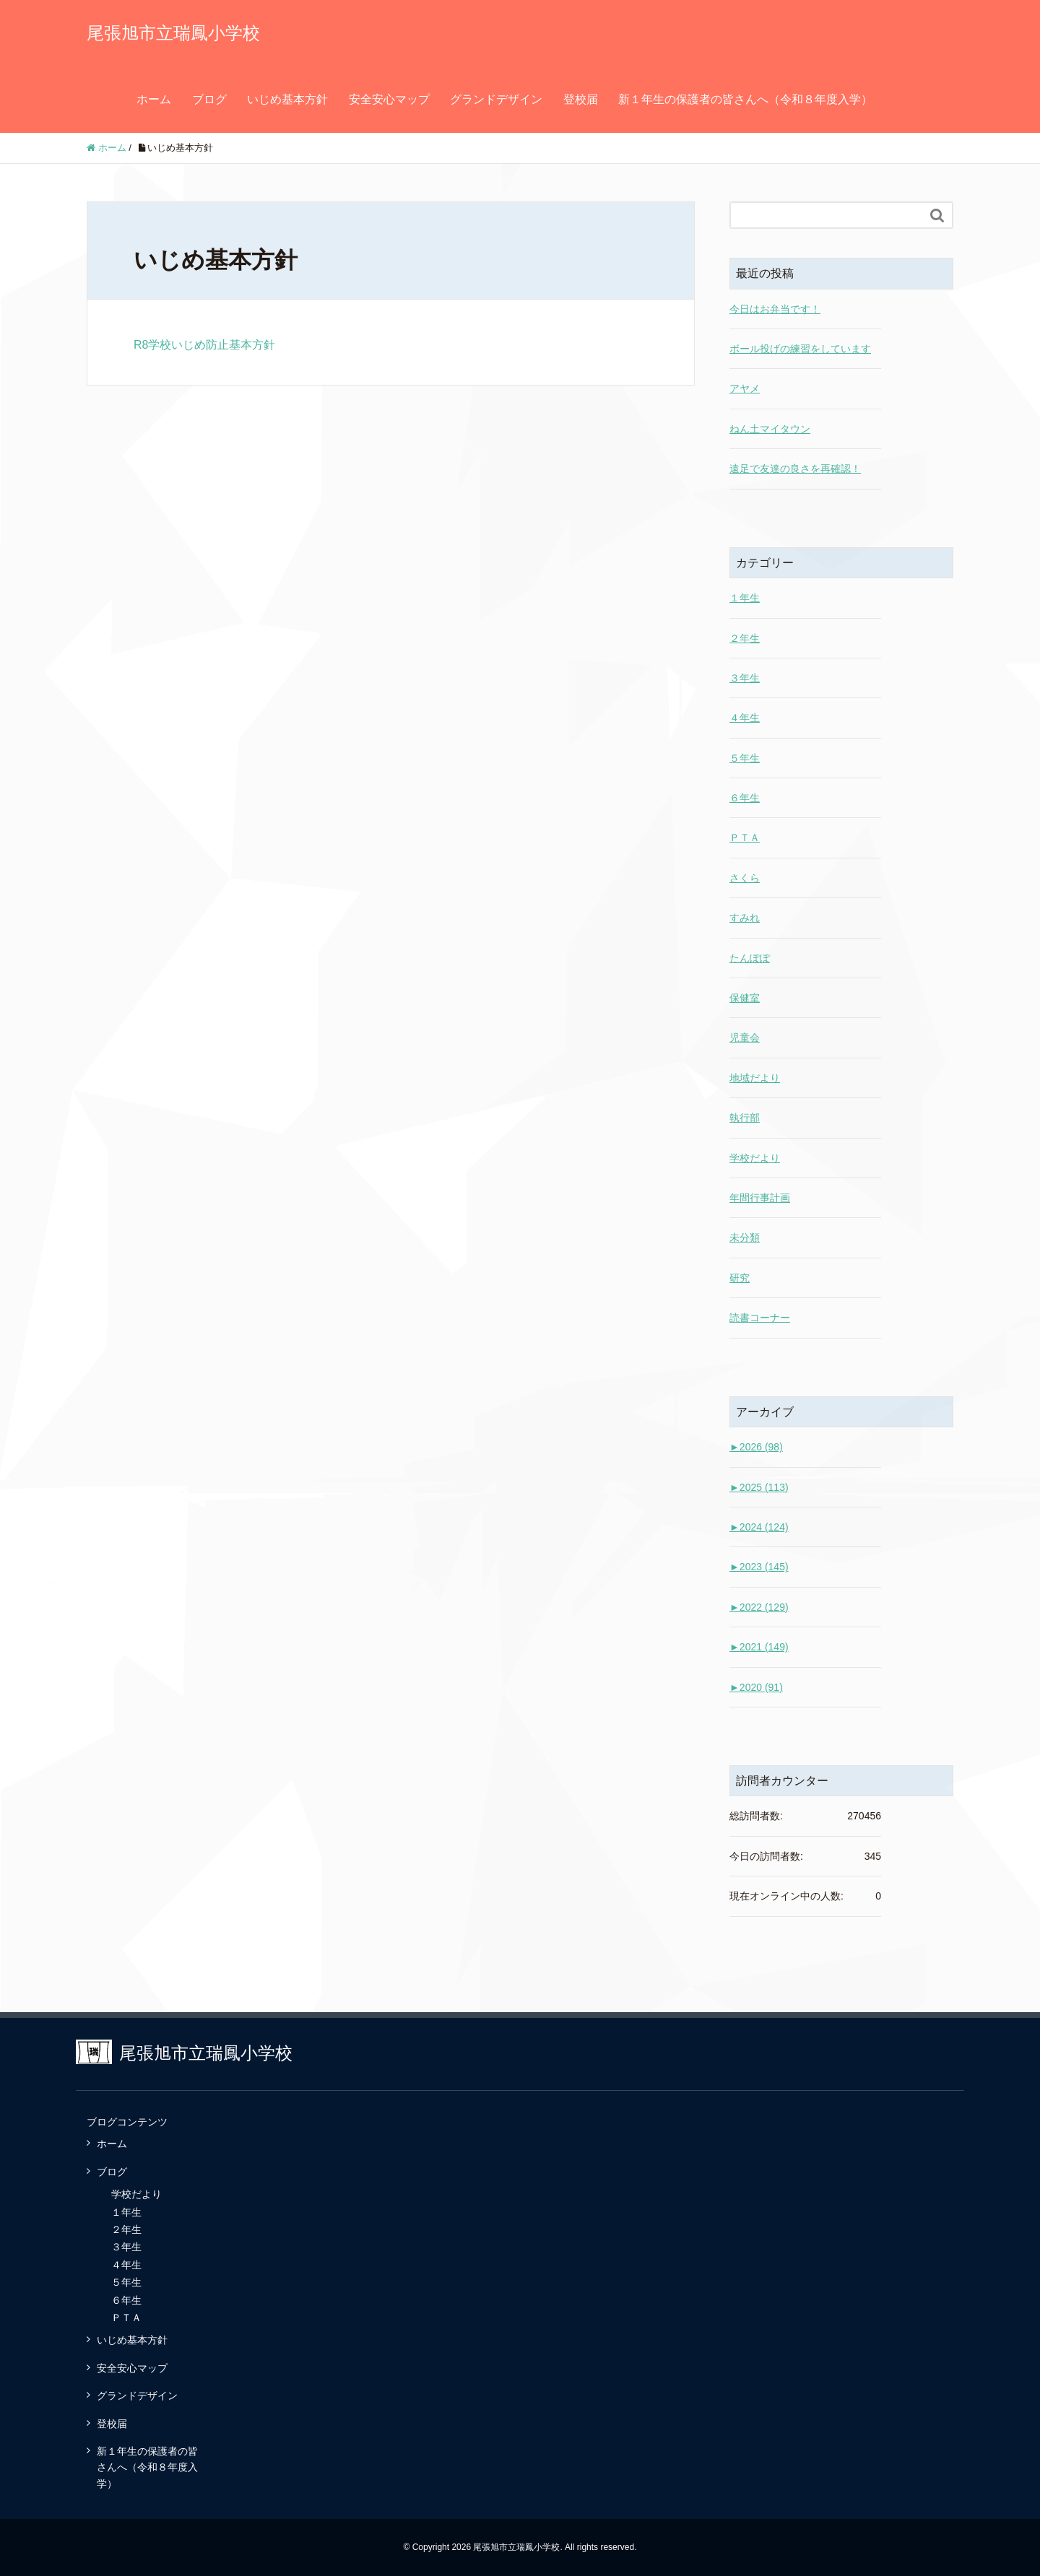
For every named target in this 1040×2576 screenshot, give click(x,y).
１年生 (744, 598)
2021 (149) (759, 1647)
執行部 (744, 1117)
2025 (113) (759, 1487)
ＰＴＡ (744, 837)
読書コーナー (759, 1317)
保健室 (744, 998)
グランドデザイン (496, 99)
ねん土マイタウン (769, 429)
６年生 (744, 798)
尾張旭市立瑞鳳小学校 (173, 33)
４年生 (744, 717)
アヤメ (744, 388)
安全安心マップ (389, 99)
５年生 (744, 758)
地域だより (754, 1078)
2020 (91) (756, 1687)
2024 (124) (759, 1527)
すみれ (744, 917)
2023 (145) (759, 1566)
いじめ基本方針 (287, 99)
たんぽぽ (749, 958)
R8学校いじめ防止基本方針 (204, 345)
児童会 (744, 1037)
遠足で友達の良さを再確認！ (795, 468)
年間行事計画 (759, 1198)
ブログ (209, 99)
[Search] (827, 215)
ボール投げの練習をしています (800, 348)
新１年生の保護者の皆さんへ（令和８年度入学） (745, 99)
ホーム (153, 99)
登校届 (580, 99)
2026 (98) (756, 1447)
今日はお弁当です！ (774, 309)
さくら (744, 878)
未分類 (744, 1237)
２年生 (744, 638)
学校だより (754, 1158)
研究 (739, 1278)
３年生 (744, 678)
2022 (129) (759, 1607)
